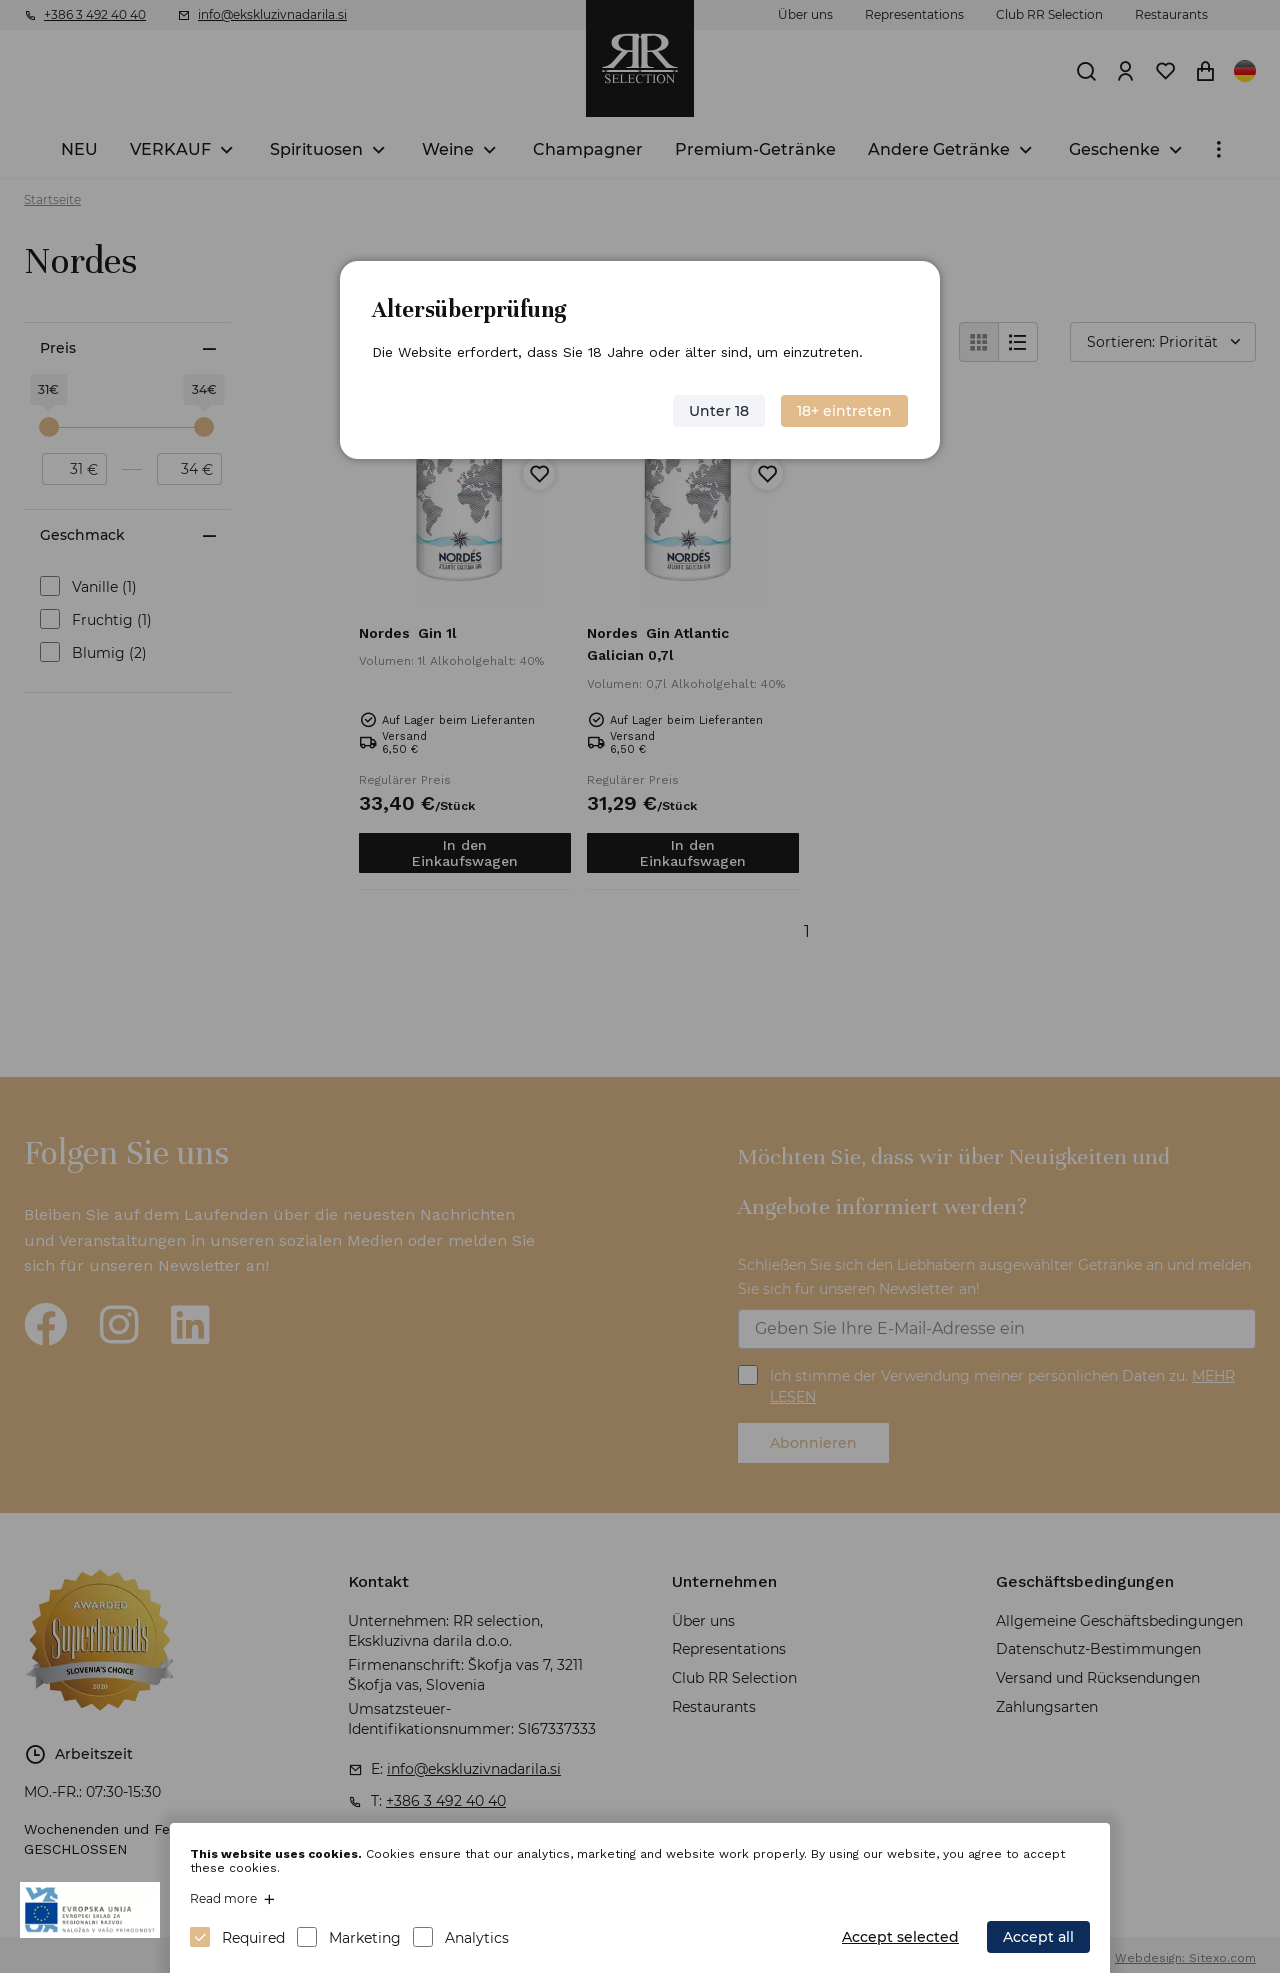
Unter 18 (719, 411)
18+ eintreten (844, 411)
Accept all (1038, 1937)
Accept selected (900, 1937)
